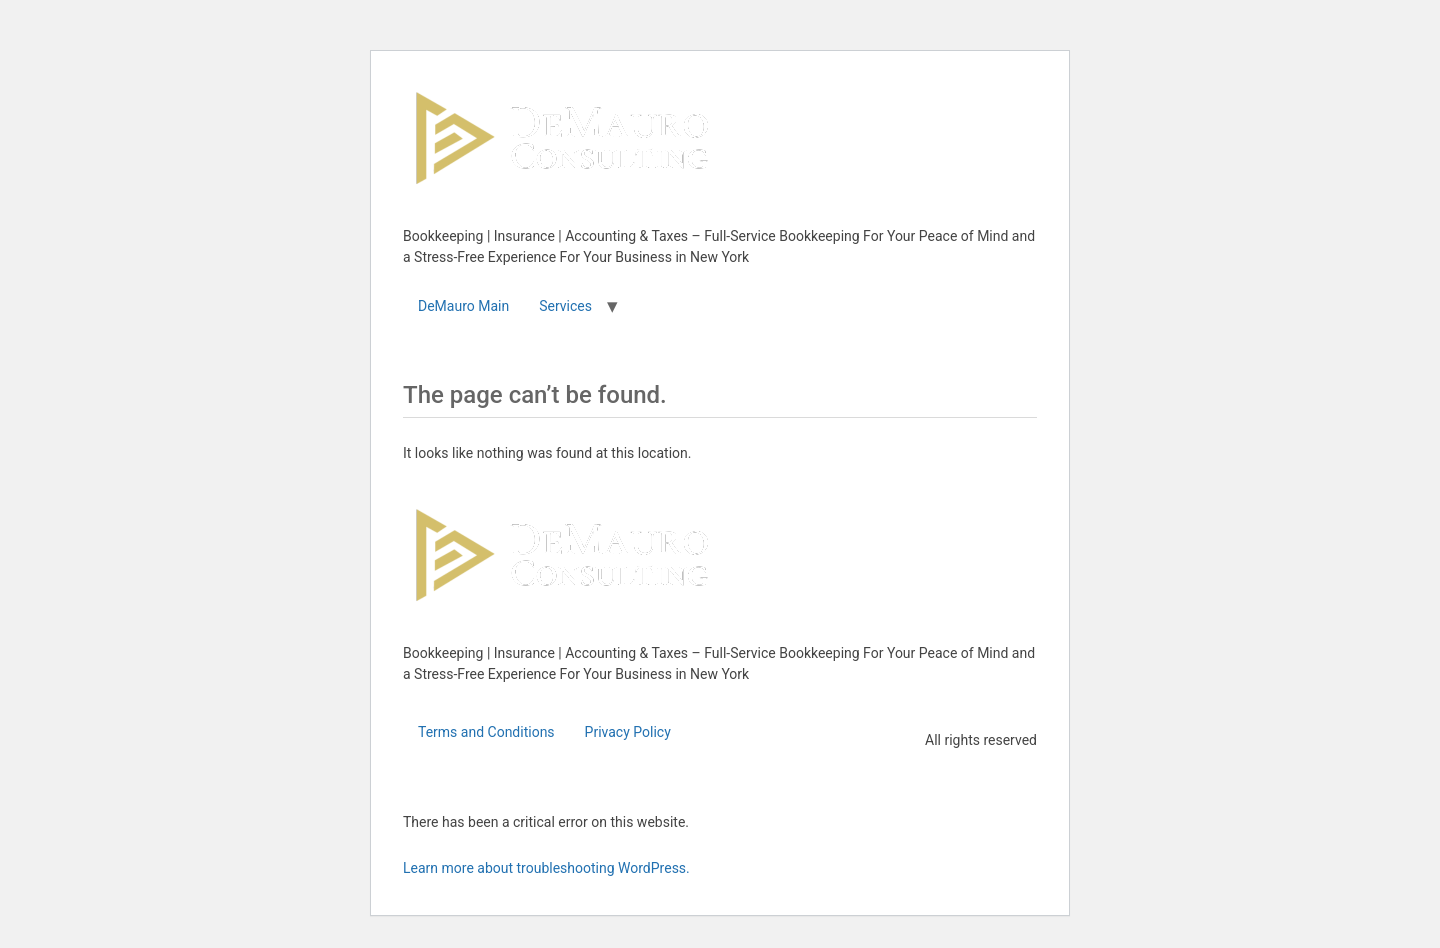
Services (565, 306)
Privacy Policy (628, 732)
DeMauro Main (463, 306)
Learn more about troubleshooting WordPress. (546, 868)
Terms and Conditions (486, 732)
